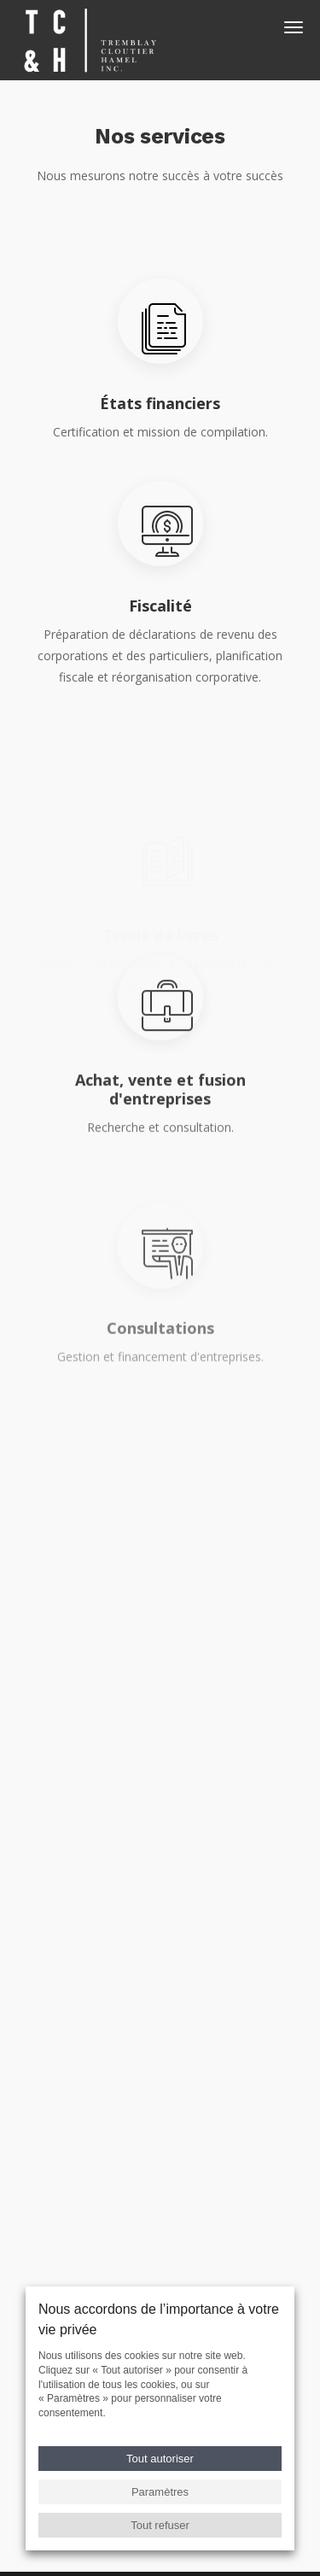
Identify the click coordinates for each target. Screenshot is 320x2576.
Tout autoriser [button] (160, 2458)
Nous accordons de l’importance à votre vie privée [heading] (158, 2319)
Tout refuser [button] (160, 2525)
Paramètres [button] (160, 2491)
